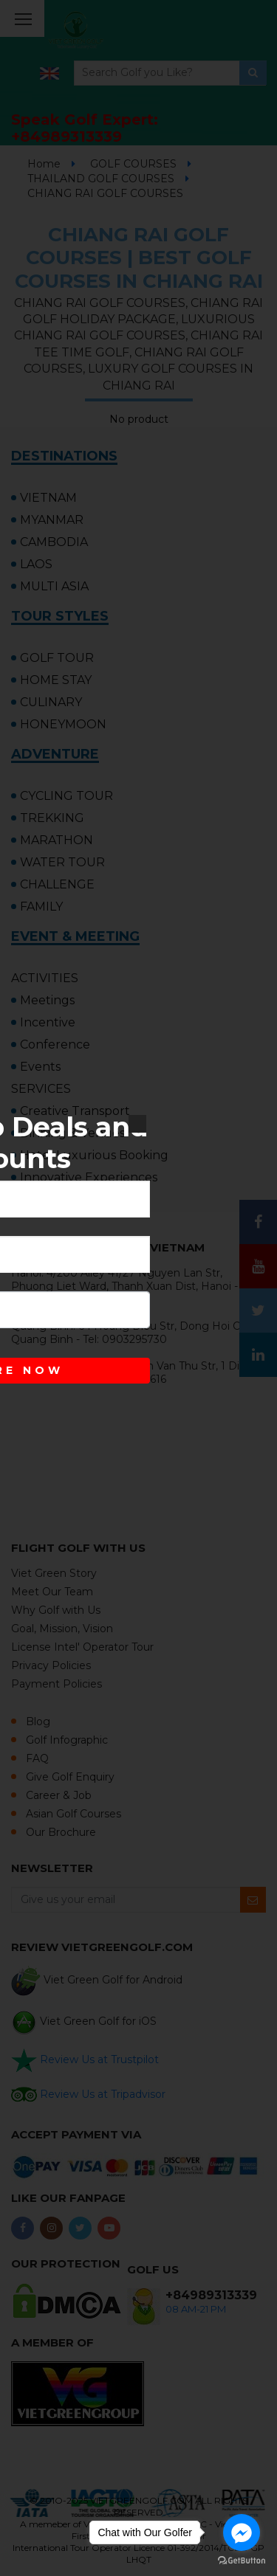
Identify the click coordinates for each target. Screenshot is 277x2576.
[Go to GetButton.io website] (241, 2561)
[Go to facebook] (241, 2532)
